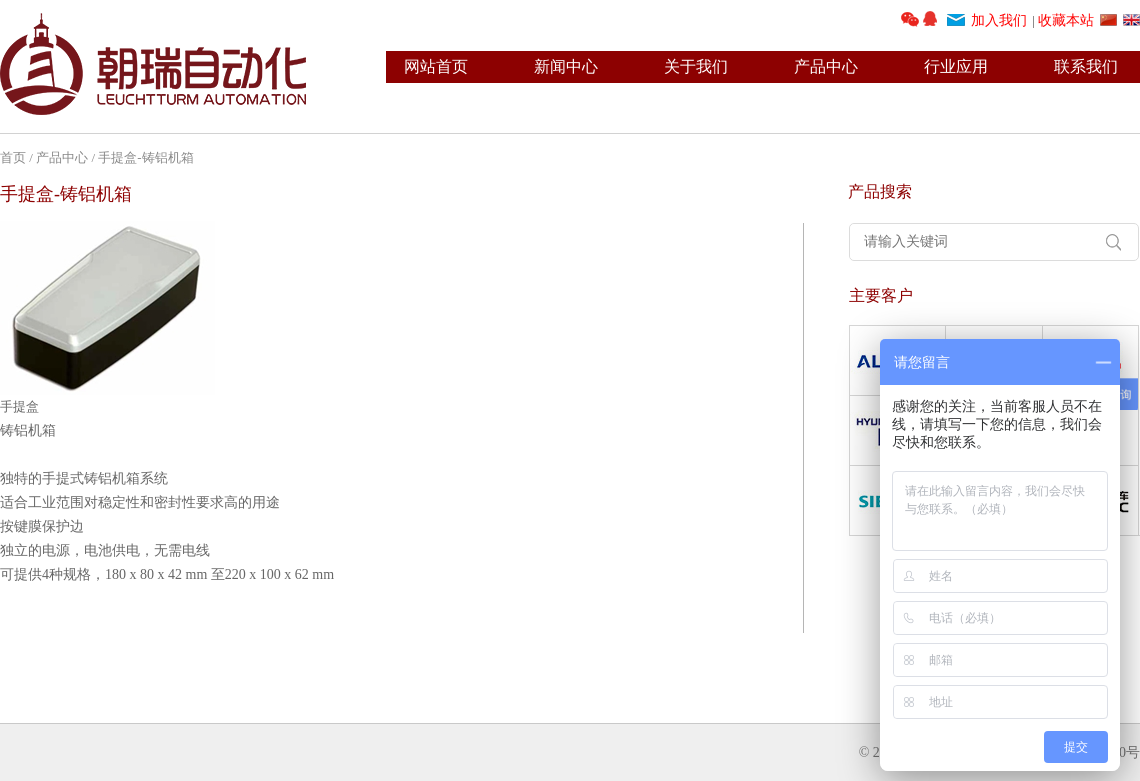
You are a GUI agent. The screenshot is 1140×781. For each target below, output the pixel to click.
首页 (13, 157)
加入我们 (999, 20)
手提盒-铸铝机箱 (145, 157)
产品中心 (826, 66)
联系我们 (1086, 66)
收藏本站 (1066, 20)
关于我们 (696, 66)
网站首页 (436, 66)
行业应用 (956, 66)
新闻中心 (566, 66)
